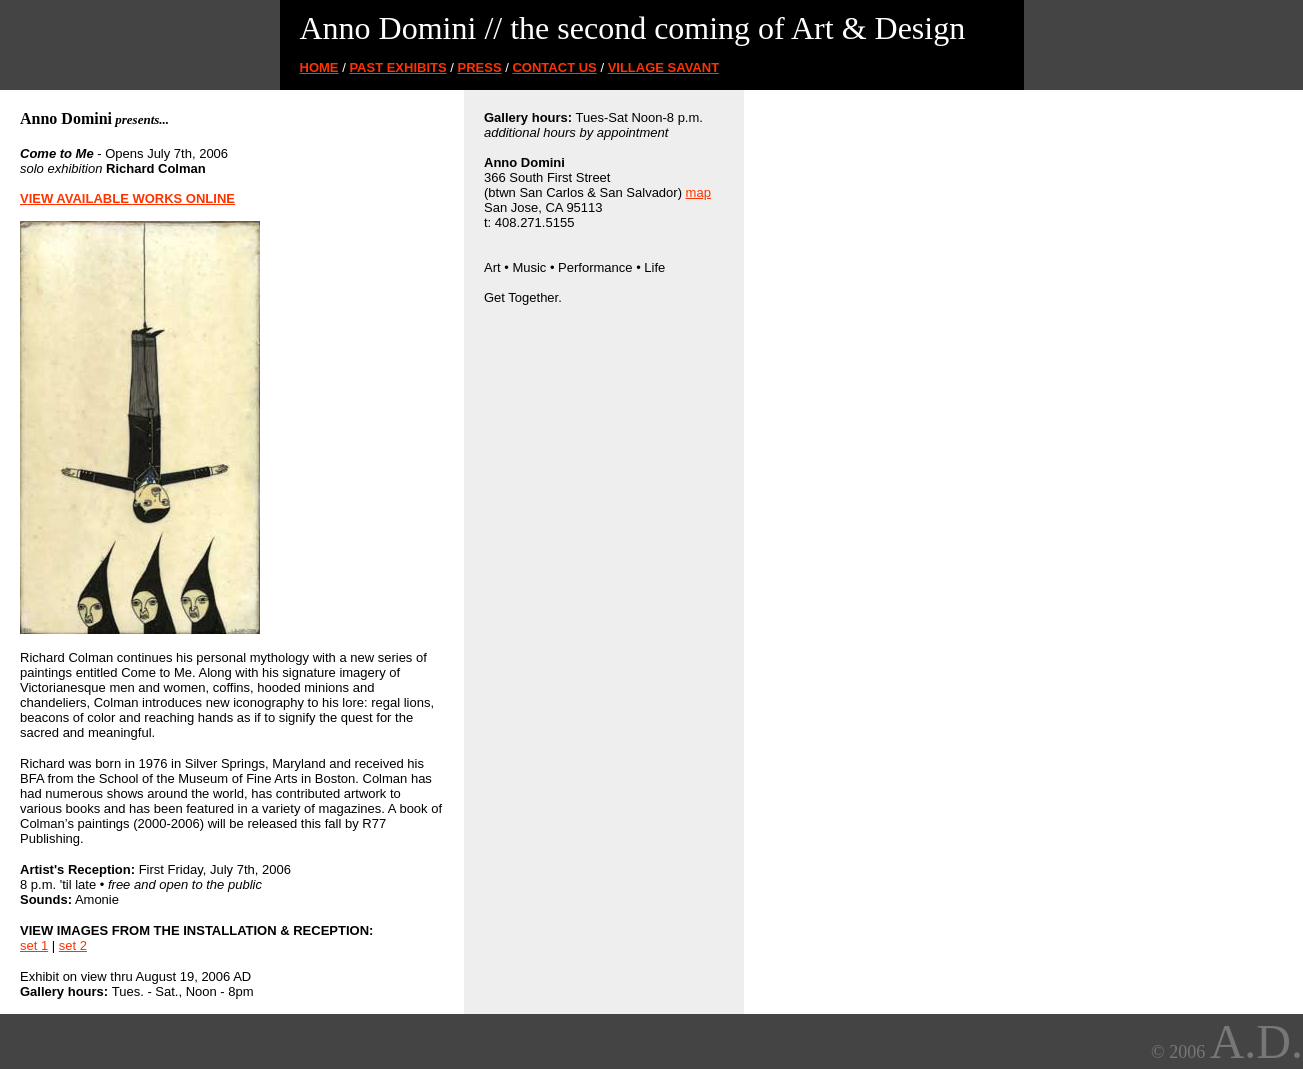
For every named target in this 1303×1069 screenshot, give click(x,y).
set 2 (73, 945)
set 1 (34, 945)
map (698, 192)
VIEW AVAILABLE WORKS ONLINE (127, 198)
